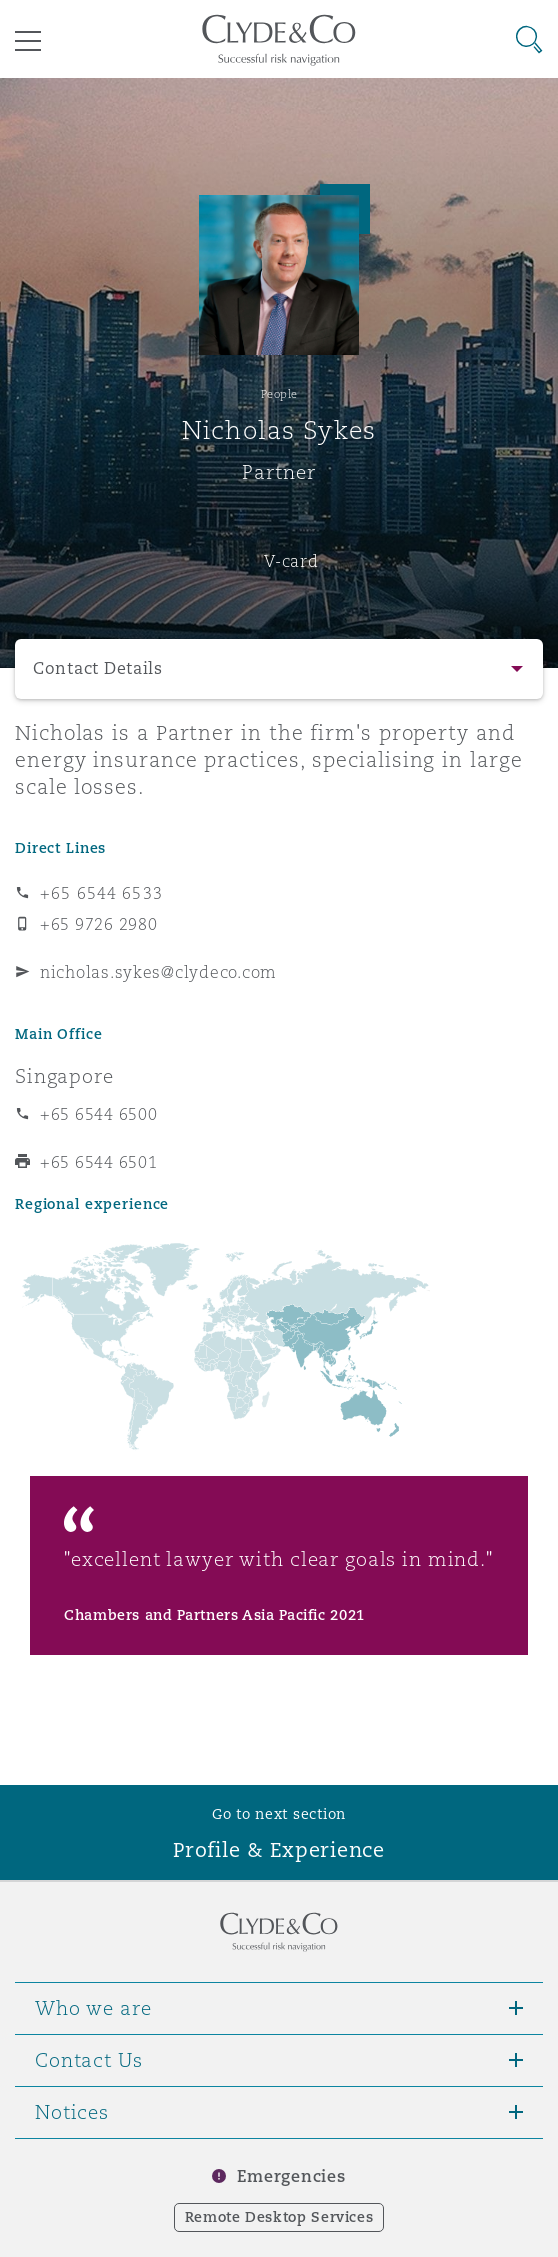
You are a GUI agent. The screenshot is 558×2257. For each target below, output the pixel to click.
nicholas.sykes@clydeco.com (158, 972)
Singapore (64, 1076)
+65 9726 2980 (99, 924)
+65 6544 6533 (101, 893)
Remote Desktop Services (279, 2217)
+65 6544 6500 (99, 1114)
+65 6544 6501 (99, 1162)
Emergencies (291, 2176)
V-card (291, 561)
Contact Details (98, 668)
